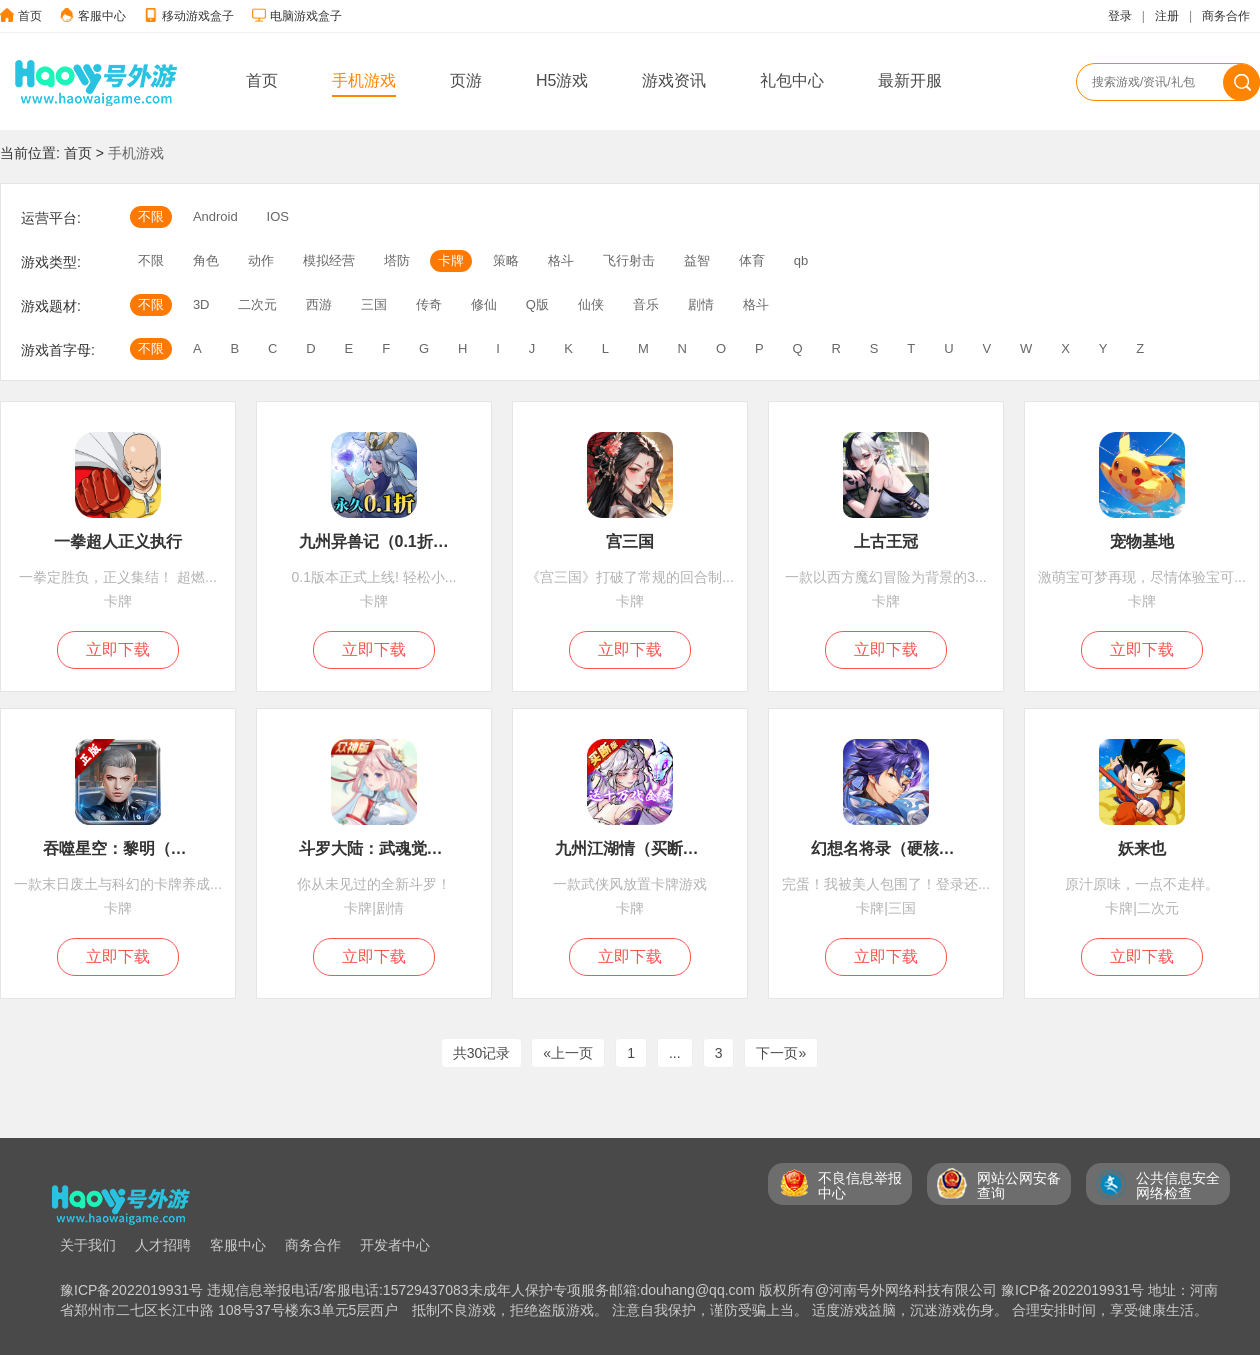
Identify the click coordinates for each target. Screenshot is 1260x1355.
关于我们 (88, 1245)
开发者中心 (395, 1245)
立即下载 (118, 649)
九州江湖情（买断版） (630, 848)
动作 (261, 260)
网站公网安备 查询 (1019, 1185)
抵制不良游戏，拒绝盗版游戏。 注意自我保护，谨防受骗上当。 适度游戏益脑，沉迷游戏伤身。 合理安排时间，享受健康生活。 (810, 1310)
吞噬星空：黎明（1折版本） (118, 848)
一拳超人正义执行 (118, 541)
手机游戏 (364, 80)
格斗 (561, 260)
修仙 (484, 304)
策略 (506, 260)
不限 (151, 216)
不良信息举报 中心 (860, 1185)
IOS (278, 216)
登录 (1120, 16)
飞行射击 (629, 260)
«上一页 (568, 1053)
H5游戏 (562, 80)
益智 (697, 260)
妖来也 (1142, 848)
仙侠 (591, 304)
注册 (1167, 16)
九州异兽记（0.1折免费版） (374, 541)
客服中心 (102, 16)
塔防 (397, 260)
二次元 (257, 304)
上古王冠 (886, 541)
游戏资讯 (674, 80)
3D (201, 304)
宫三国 (630, 541)
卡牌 (451, 260)
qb (801, 260)
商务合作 (1226, 16)
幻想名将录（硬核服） (886, 848)
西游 (319, 304)
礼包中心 (792, 80)
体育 (752, 260)
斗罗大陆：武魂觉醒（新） (374, 848)
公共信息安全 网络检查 (1178, 1185)
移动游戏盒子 (198, 16)
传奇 (429, 304)
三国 (374, 304)
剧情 (701, 304)
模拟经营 (329, 260)
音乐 (646, 304)
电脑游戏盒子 (306, 16)
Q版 (537, 304)
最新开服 (910, 80)
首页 (30, 16)
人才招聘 (163, 1245)
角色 (206, 260)
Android (215, 216)
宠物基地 (1142, 541)
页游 (466, 80)
